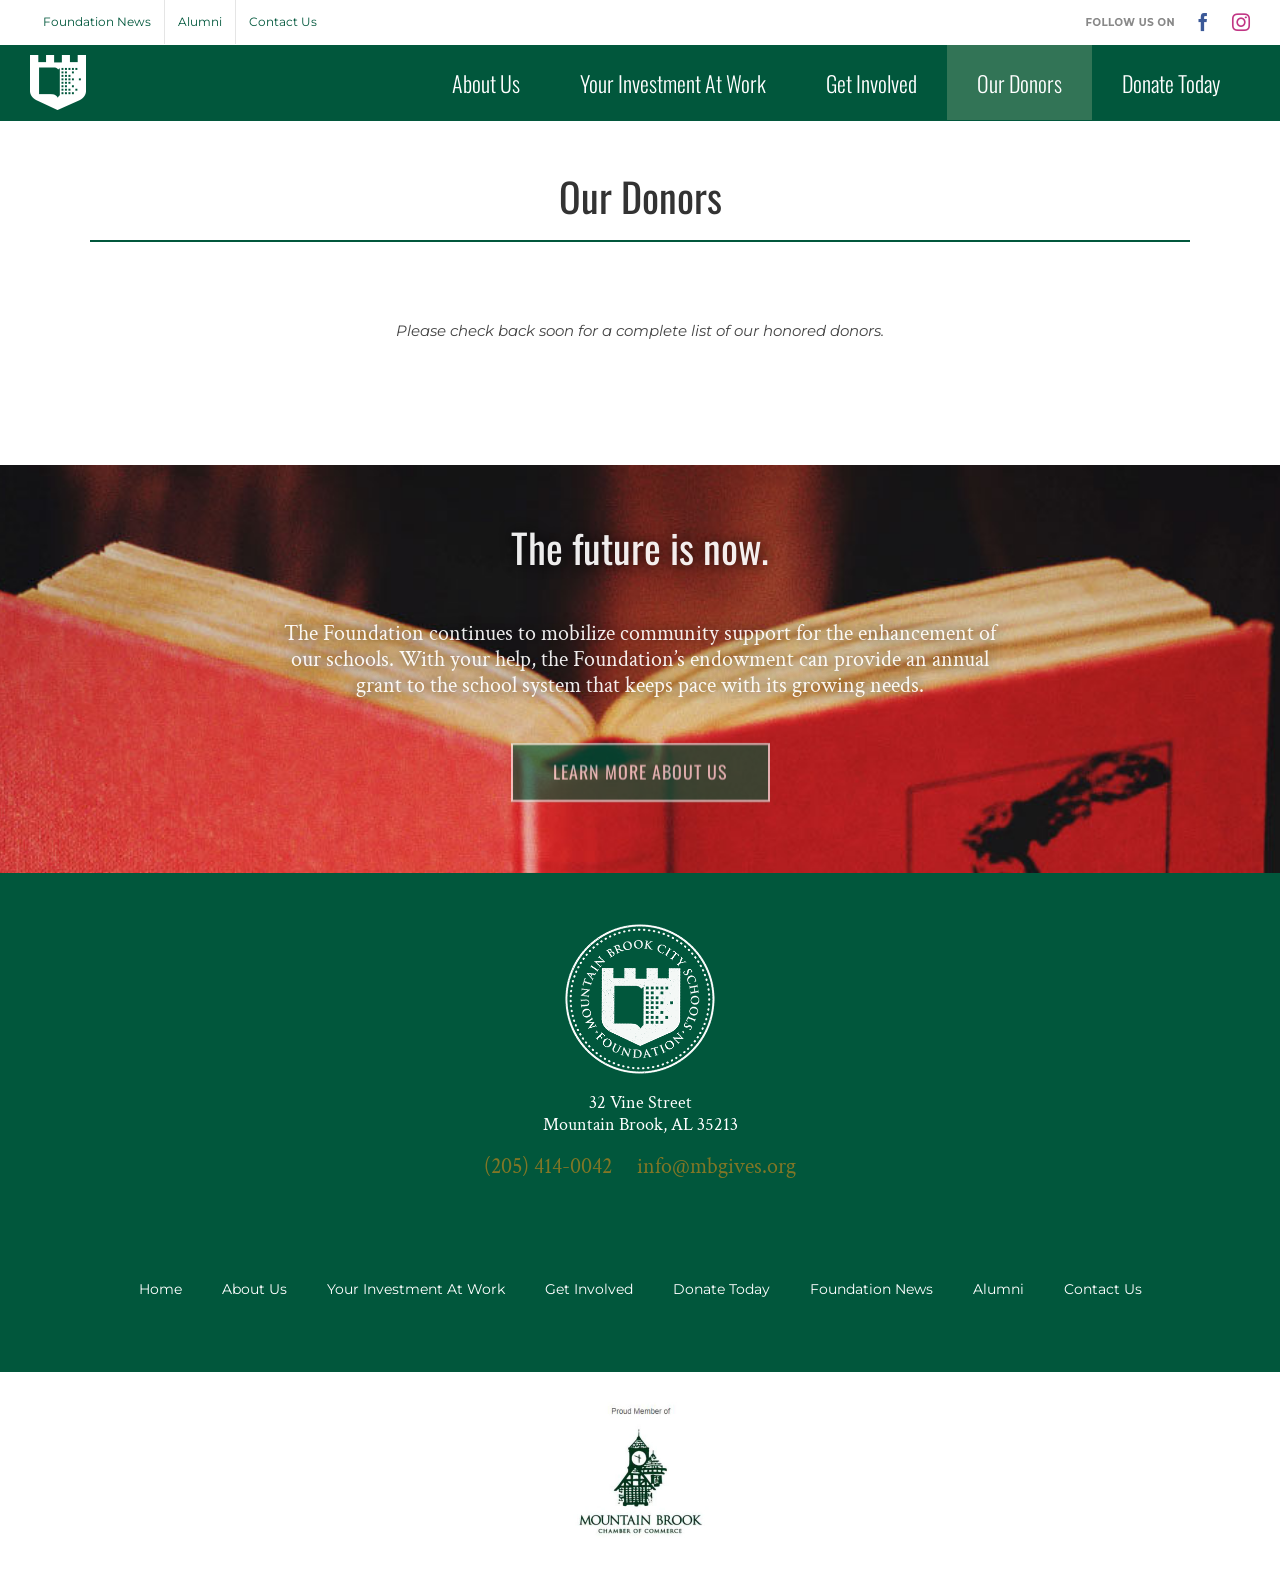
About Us (254, 1289)
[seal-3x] (640, 931)
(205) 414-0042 (548, 1166)
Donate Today (721, 1289)
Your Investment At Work (416, 1289)
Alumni (998, 1289)
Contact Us (1103, 1289)
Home (160, 1289)
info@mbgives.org (716, 1166)
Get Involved (589, 1289)
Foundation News (871, 1289)
